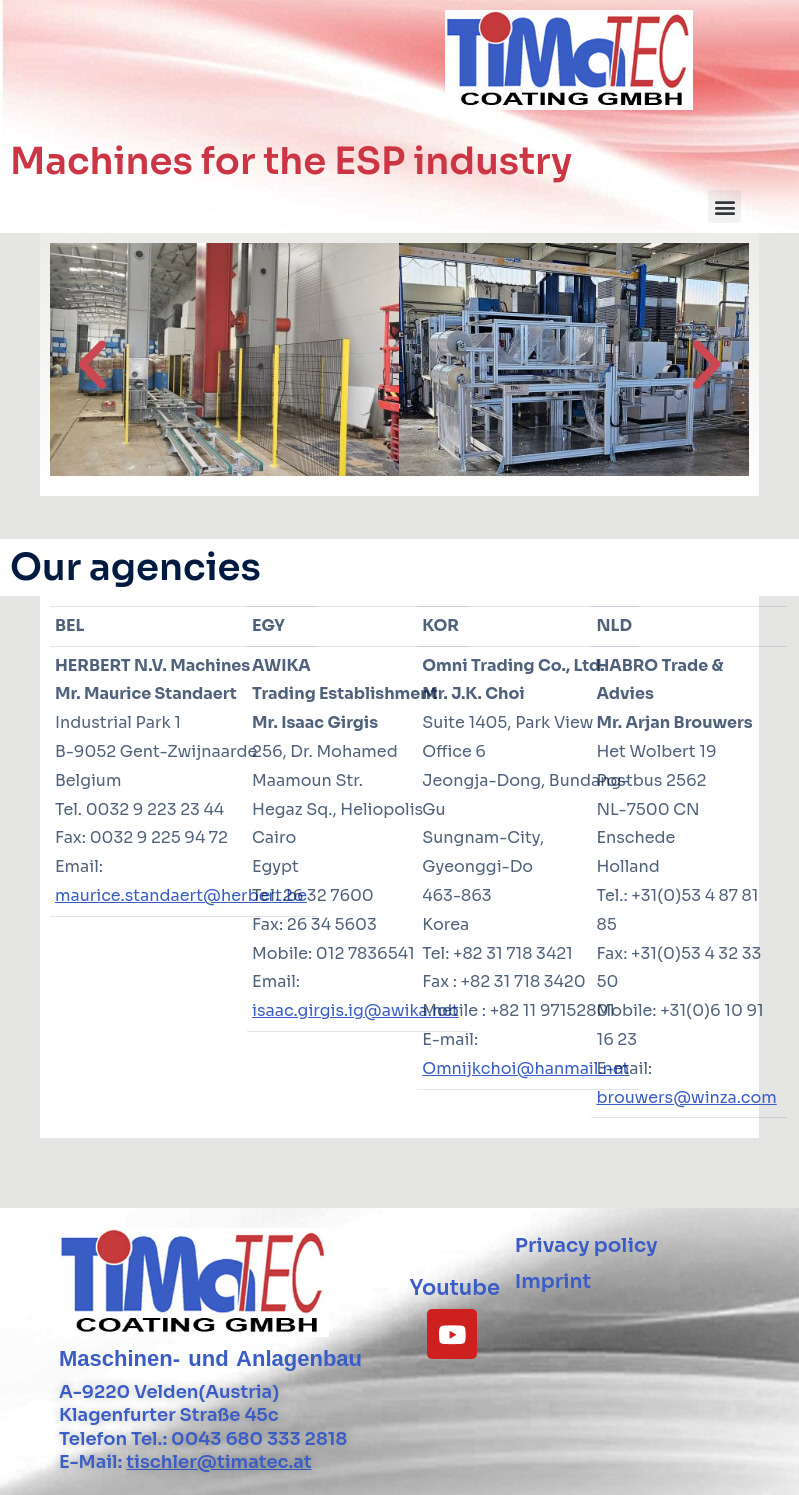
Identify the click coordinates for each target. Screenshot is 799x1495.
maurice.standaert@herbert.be (181, 895)
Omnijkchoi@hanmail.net (525, 1068)
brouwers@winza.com (686, 1097)
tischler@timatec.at (218, 1462)
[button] (724, 206)
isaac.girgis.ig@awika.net (355, 1010)
